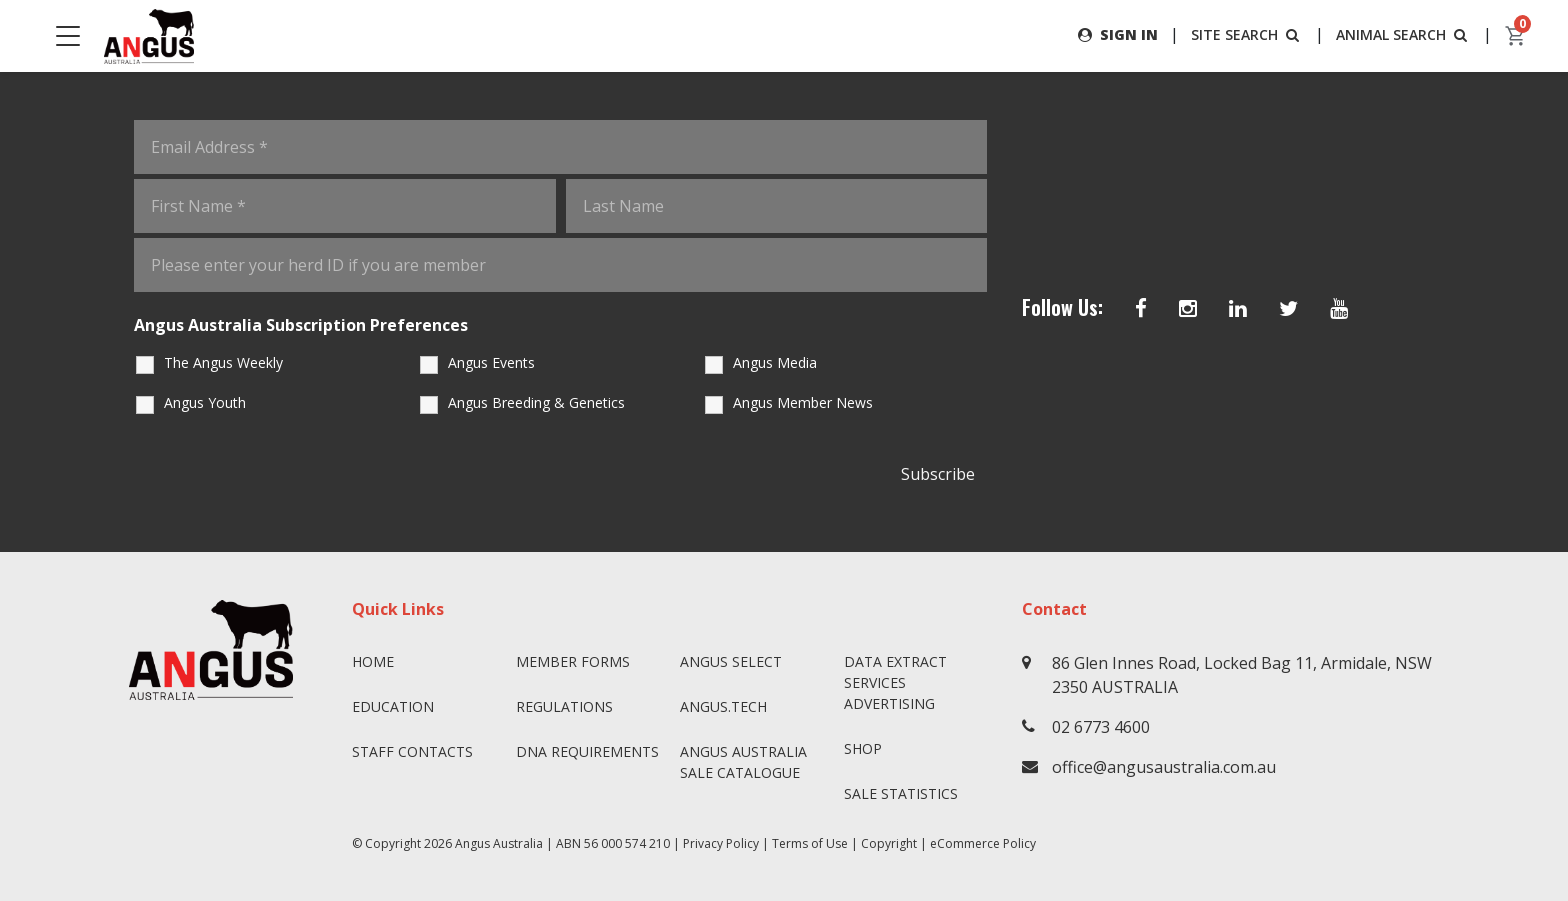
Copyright (889, 843)
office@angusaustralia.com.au (1164, 767)
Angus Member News (803, 402)
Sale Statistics (901, 793)
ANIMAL (1403, 34)
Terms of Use (810, 843)
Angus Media (775, 362)
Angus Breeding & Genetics (536, 402)
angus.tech (723, 706)
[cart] (1516, 36)
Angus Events (491, 362)
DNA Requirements (587, 751)
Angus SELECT (731, 661)
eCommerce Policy (983, 843)
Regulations (564, 706)
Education (393, 706)
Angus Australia (499, 843)
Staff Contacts (412, 751)
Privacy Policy (721, 843)
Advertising (889, 703)
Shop (863, 748)
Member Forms (573, 661)
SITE (1247, 34)
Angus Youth (205, 402)
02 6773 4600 (1101, 727)
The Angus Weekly (223, 362)
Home (373, 661)
